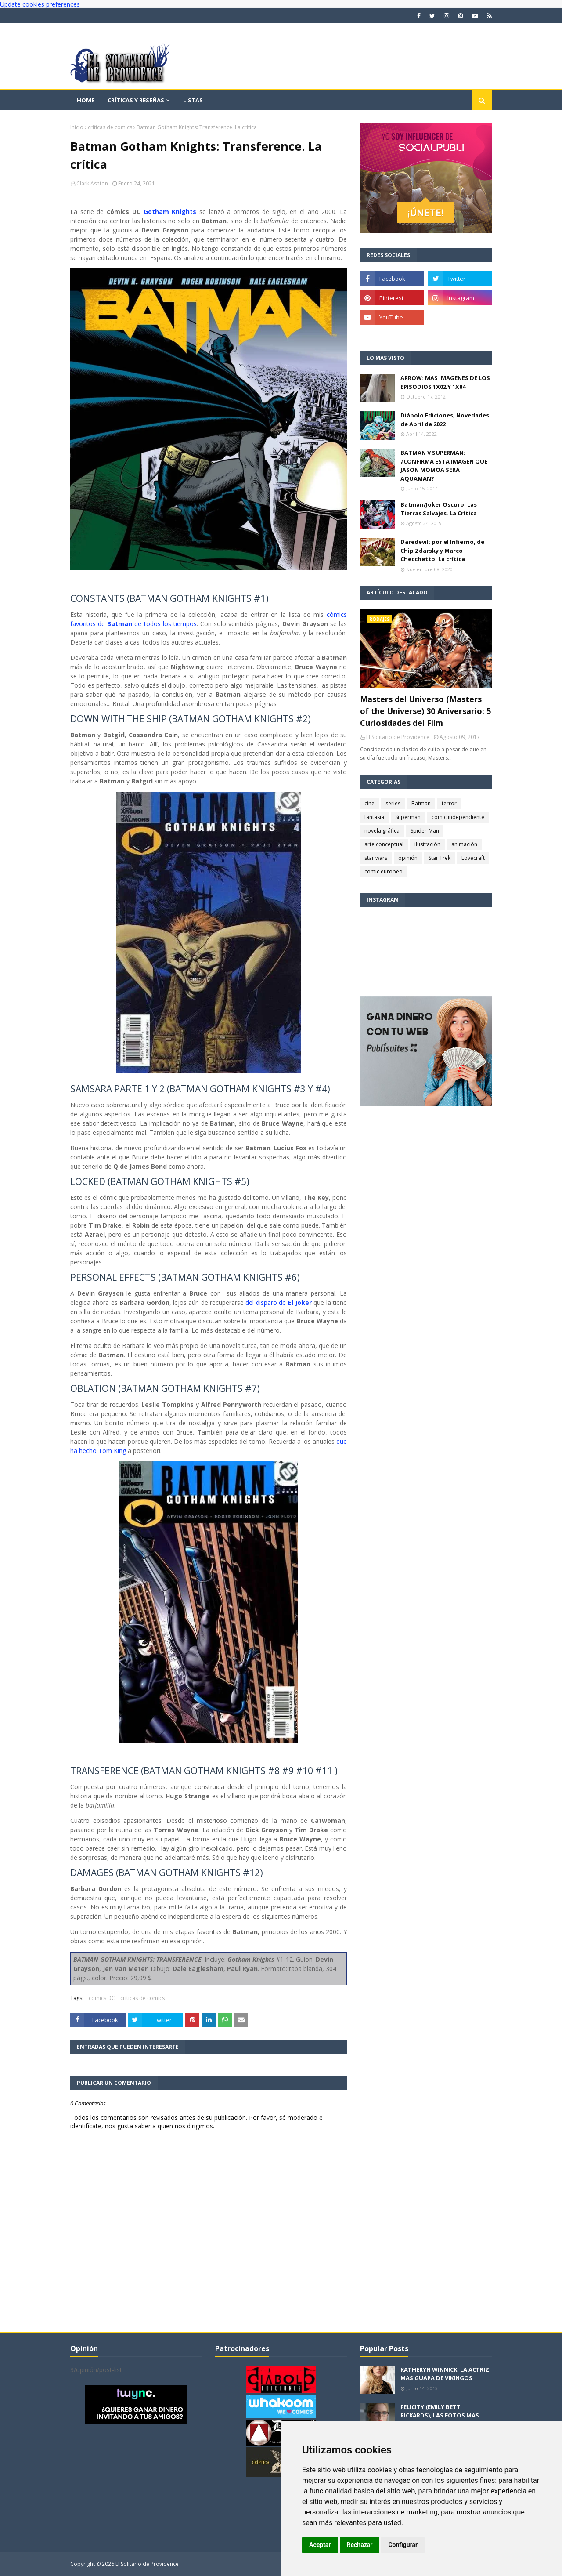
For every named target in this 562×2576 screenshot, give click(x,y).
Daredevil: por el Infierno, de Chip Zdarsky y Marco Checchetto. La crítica (442, 550)
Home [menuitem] (85, 100)
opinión (408, 858)
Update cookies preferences (40, 4)
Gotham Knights (170, 211)
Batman (421, 803)
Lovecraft (473, 858)
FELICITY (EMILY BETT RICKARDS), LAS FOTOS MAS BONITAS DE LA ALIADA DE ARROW (439, 2420)
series (392, 803)
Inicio (76, 127)
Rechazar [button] (360, 2544)
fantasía (374, 817)
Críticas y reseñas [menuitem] (136, 100)
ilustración (427, 844)
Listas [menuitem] (193, 100)
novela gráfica (382, 830)
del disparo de (278, 1302)
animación (464, 844)
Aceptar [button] (320, 2544)
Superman (408, 817)
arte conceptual (383, 844)
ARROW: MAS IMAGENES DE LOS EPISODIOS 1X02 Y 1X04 (445, 382)
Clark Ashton (92, 183)
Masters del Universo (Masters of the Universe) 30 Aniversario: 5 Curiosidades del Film (425, 711)
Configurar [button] (403, 2544)
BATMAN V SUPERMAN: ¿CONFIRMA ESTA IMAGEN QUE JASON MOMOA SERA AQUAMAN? (443, 465)
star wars (375, 858)
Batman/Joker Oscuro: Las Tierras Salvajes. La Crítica (438, 508)
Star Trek (439, 858)
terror (449, 803)
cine (369, 803)
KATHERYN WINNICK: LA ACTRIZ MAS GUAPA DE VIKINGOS (444, 2374)
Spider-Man (425, 830)
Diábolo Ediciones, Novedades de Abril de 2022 (444, 419)
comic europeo (383, 871)
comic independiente (458, 817)
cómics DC (102, 1998)
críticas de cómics (110, 127)
